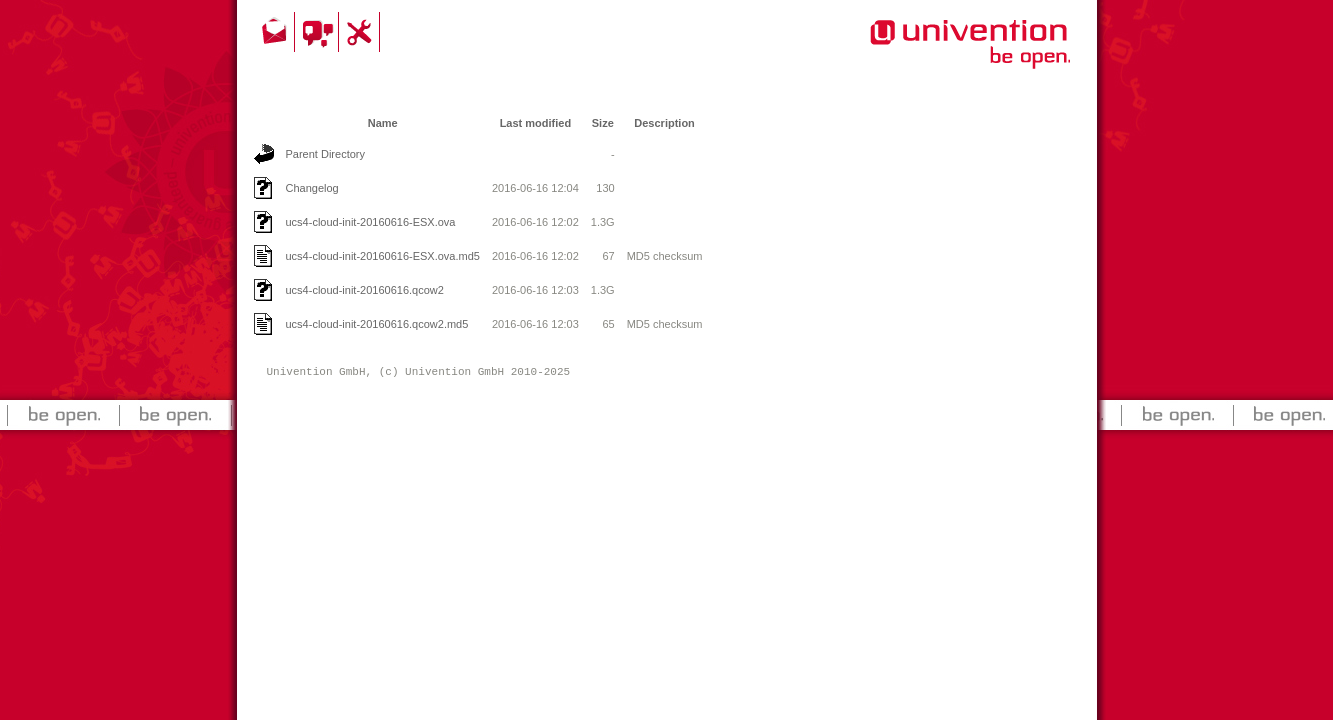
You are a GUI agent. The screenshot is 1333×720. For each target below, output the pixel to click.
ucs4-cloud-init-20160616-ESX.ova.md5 (383, 256)
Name (383, 123)
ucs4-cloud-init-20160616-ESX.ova (371, 222)
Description (664, 123)
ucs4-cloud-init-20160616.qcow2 (365, 290)
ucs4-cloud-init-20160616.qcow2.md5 (377, 324)
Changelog (312, 188)
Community (319, 32)
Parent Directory (325, 154)
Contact (276, 32)
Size (603, 123)
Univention (930, 55)
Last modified (536, 123)
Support (362, 32)
